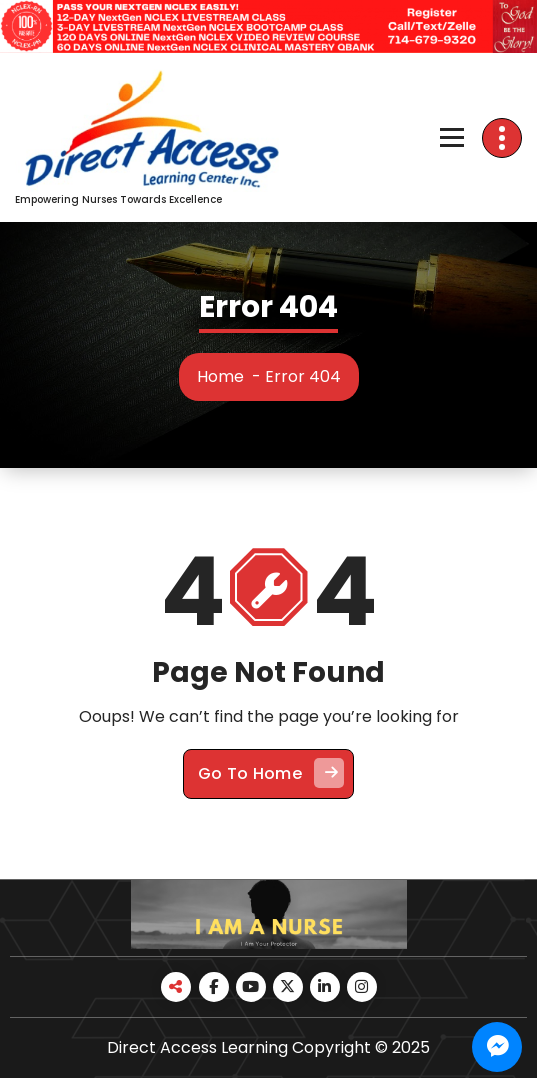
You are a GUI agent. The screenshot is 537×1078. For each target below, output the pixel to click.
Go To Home (271, 773)
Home (220, 376)
